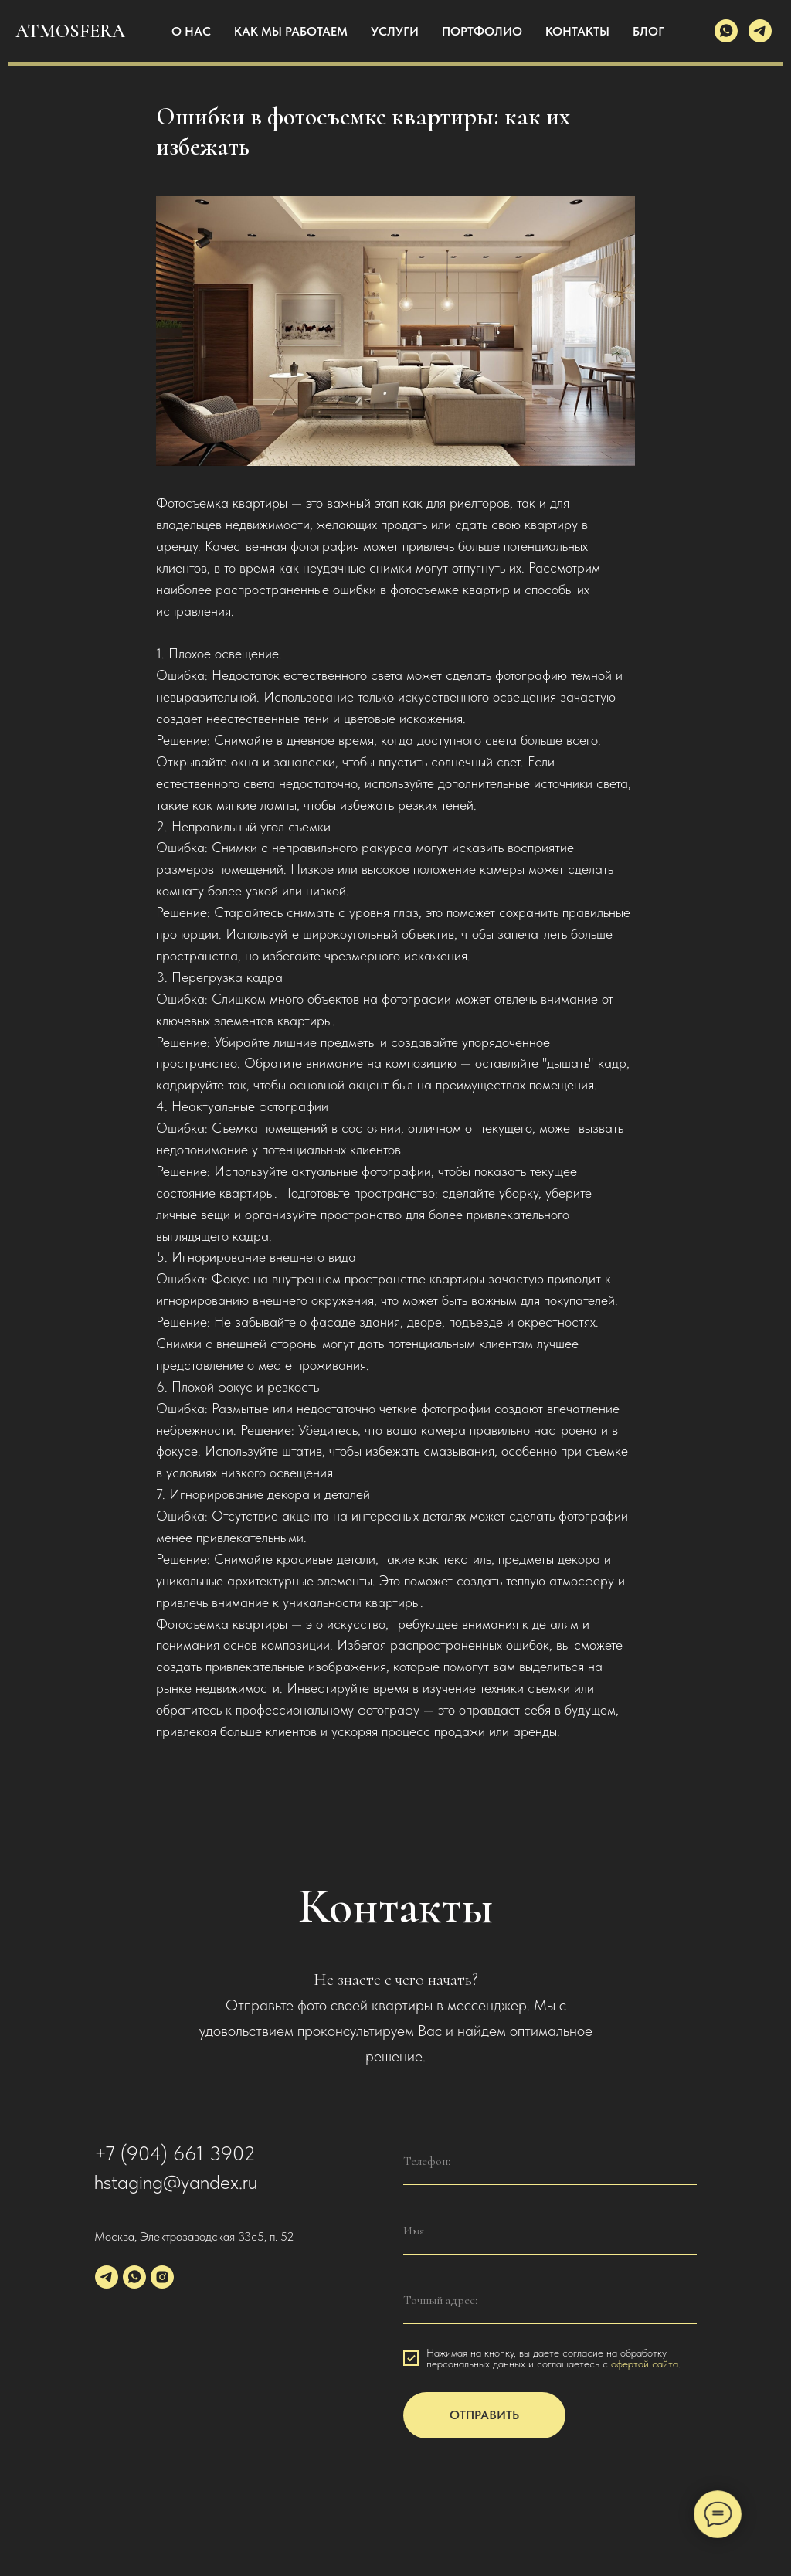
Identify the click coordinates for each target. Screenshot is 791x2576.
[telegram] (760, 30)
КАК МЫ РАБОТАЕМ (291, 31)
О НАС (191, 31)
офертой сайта (644, 2377)
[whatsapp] (726, 30)
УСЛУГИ (395, 31)
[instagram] (162, 2290)
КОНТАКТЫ (577, 31)
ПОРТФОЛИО (482, 31)
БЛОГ (648, 31)
